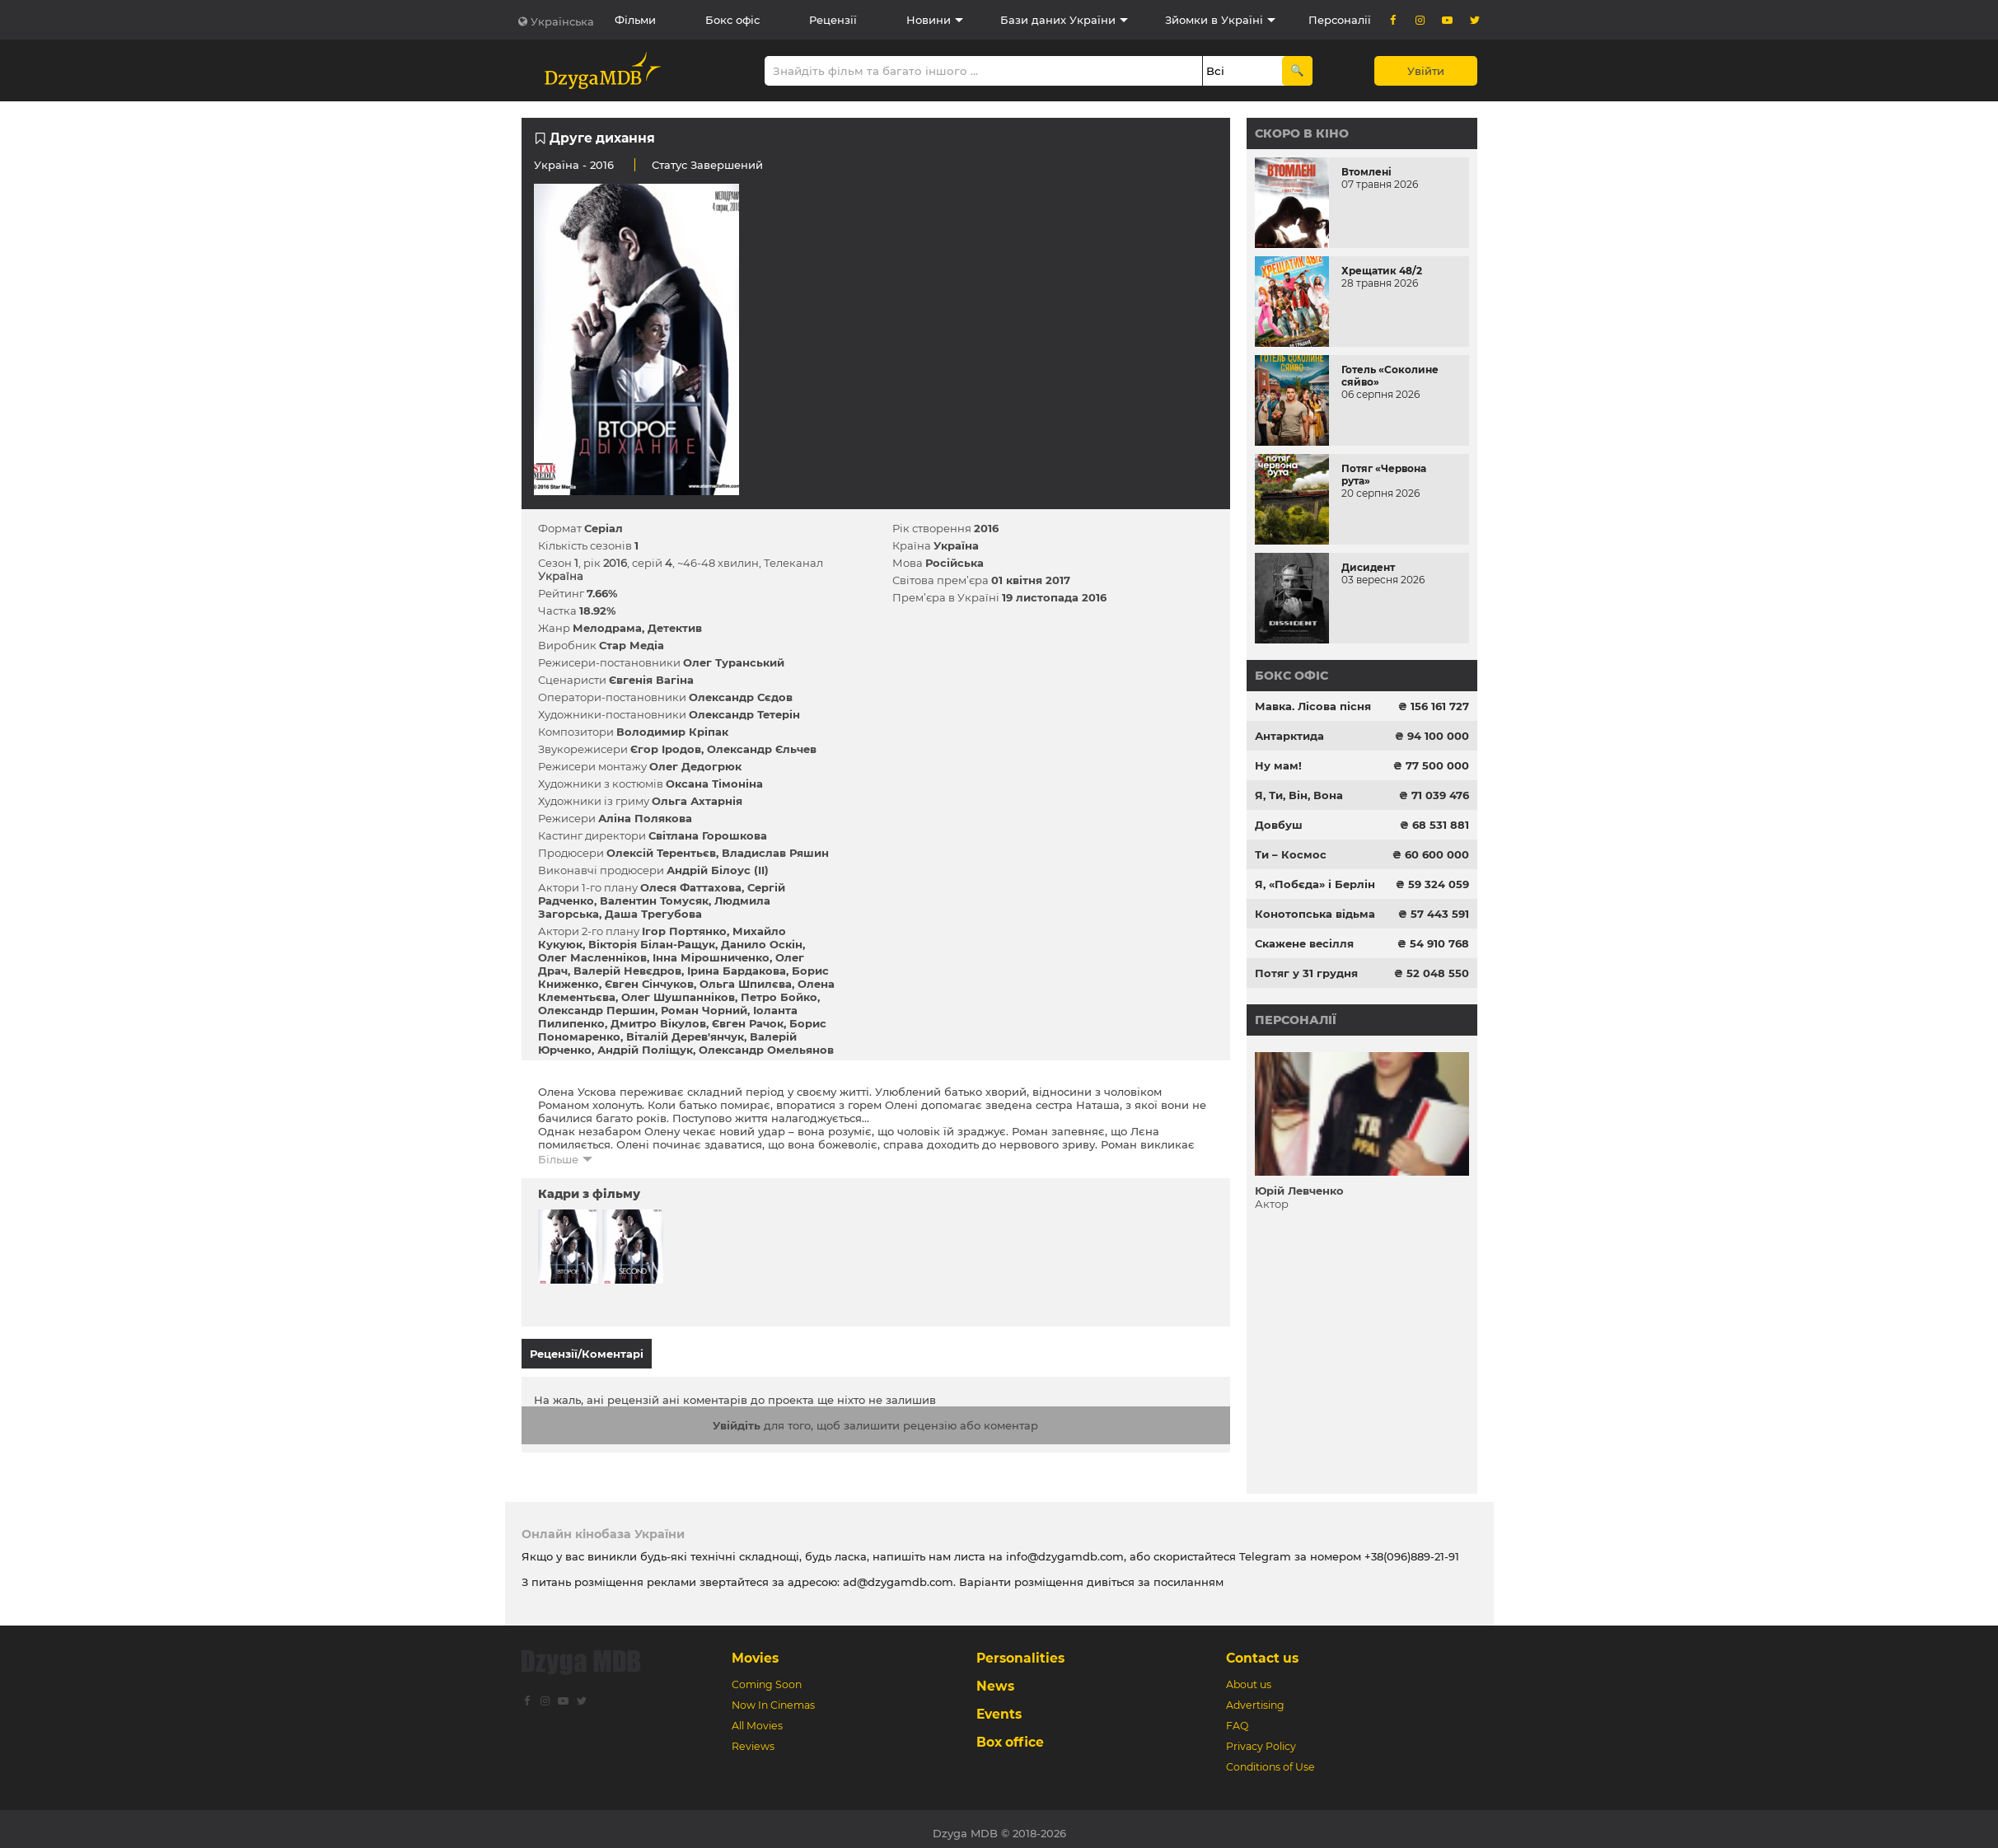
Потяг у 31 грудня (1306, 973)
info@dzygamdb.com (1063, 1548)
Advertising (1255, 1697)
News (995, 1678)
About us (1248, 1676)
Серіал (603, 528)
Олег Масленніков (592, 957)
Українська (562, 21)
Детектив (675, 627)
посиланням (1188, 1573)
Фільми (635, 19)
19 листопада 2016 (1054, 597)
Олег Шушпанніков (678, 997)
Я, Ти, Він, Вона (1299, 795)
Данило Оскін (761, 944)
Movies (755, 1650)
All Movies (757, 1717)
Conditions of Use (1270, 1758)
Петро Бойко (779, 997)
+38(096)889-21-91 (1411, 1548)
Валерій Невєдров (627, 970)
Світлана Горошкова (707, 835)
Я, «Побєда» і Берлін (1315, 884)
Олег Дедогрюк (695, 766)
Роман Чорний (704, 1010)
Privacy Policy (1261, 1738)
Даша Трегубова (653, 913)
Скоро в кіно (1302, 133)
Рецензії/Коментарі (586, 1353)
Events (999, 1706)
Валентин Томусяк (654, 900)
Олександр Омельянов (766, 1049)
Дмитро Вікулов (658, 1023)
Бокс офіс (732, 19)
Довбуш (1279, 824)
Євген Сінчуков (649, 983)
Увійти (1425, 70)
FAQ (1237, 1717)
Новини (928, 19)
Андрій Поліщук (645, 1049)
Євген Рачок (748, 1023)
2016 (986, 528)
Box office (1010, 1734)
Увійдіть (736, 1417)
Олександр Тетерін (744, 714)
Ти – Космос (1291, 854)
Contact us (1262, 1650)
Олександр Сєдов (741, 697)
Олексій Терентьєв (661, 852)
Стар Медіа (631, 645)
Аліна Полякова (645, 818)
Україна (556, 164)
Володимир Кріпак (672, 731)
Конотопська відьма (1315, 913)
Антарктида (1289, 735)
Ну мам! (1278, 765)
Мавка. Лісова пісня (1313, 706)
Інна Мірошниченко (711, 957)
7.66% (602, 593)
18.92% (597, 610)
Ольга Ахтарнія (697, 800)
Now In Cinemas (773, 1697)
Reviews (753, 1738)
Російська (954, 562)
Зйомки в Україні (1214, 19)
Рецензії (833, 19)
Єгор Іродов (665, 749)
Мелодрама (607, 627)
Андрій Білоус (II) (718, 870)
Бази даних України (1058, 19)
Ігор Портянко (684, 931)
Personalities (1020, 1650)
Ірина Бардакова (736, 970)
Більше (558, 1159)
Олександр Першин (596, 1010)
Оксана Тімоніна (714, 783)
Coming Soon (767, 1676)
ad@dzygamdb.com (898, 1573)
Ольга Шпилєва (746, 983)
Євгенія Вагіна (651, 679)
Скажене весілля (1304, 943)
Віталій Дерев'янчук (685, 1036)
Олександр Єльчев (762, 749)
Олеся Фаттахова (691, 887)
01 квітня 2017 (1030, 580)
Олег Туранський (733, 662)
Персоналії (1339, 19)
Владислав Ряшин (775, 852)
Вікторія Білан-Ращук (651, 944)
